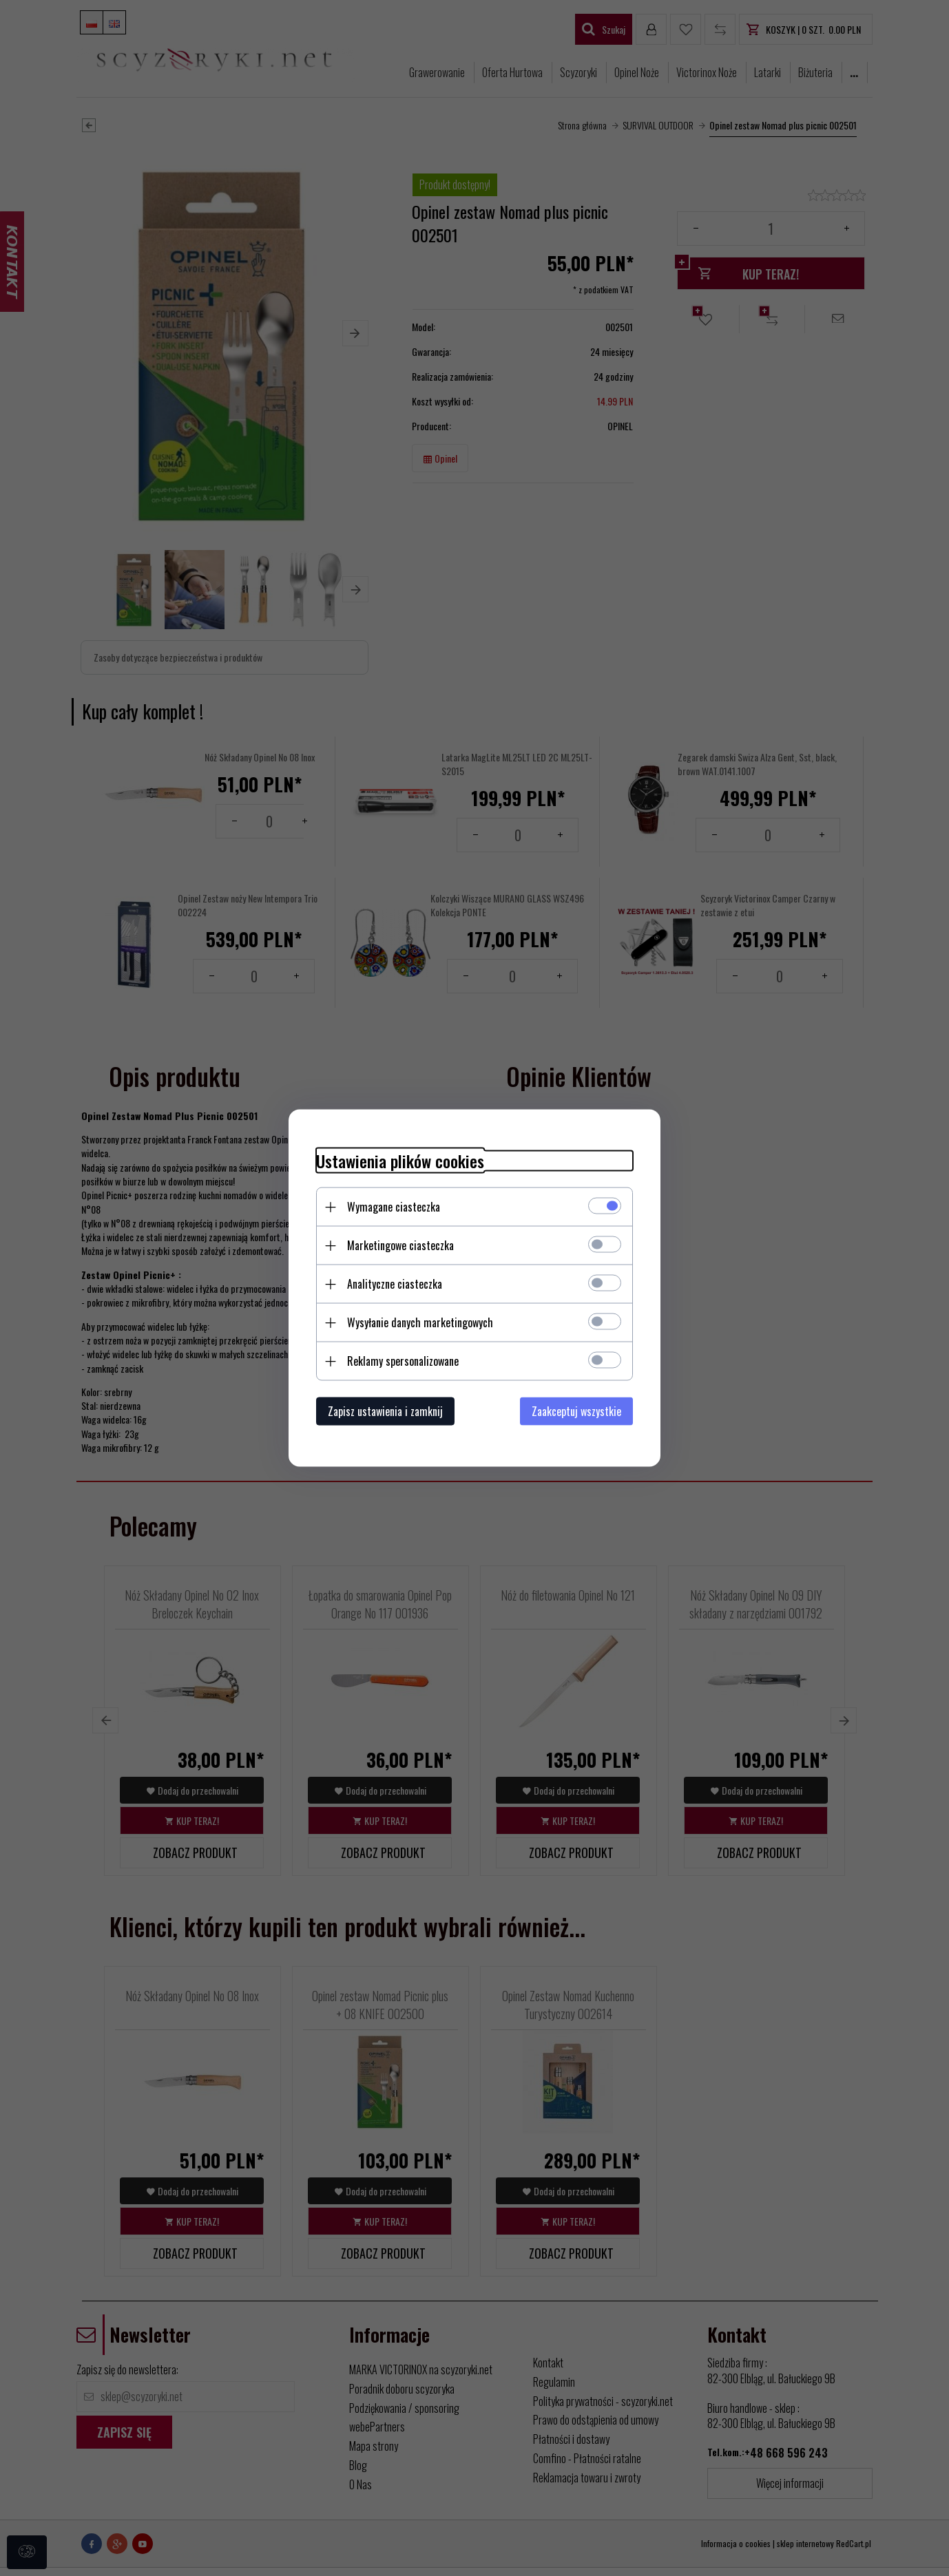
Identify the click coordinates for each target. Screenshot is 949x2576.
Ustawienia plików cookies (400, 1161)
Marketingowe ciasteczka (400, 1245)
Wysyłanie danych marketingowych (420, 1322)
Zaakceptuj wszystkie (576, 1411)
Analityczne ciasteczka (394, 1284)
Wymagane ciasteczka (393, 1207)
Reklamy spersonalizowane (403, 1361)
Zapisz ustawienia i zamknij (385, 1411)
